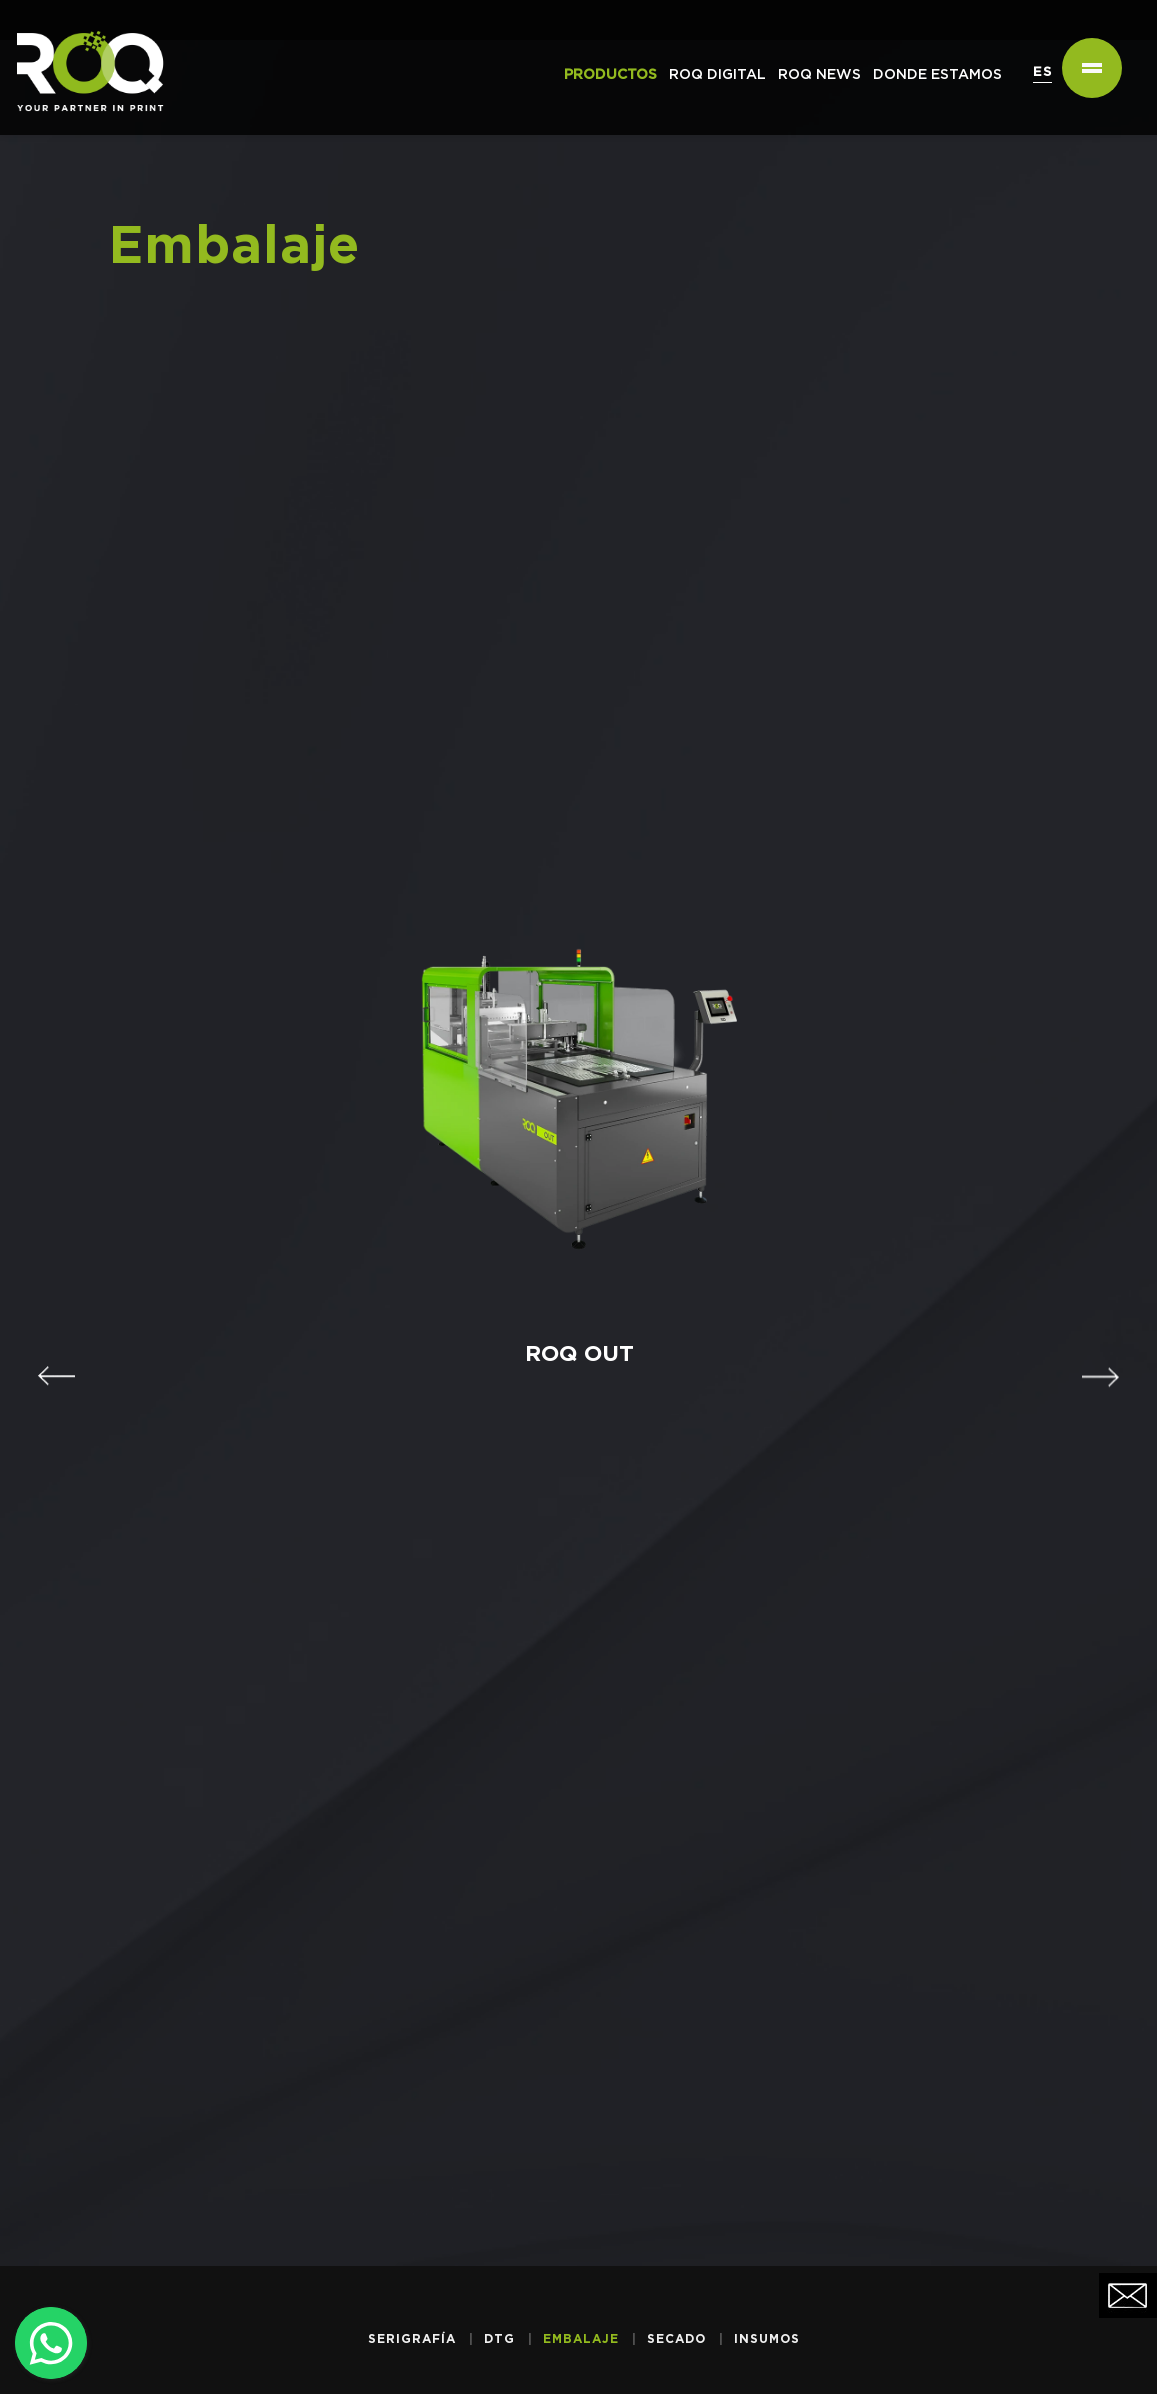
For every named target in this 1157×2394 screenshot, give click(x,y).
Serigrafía (412, 2339)
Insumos (767, 2339)
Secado (676, 2339)
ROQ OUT (570, 1347)
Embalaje (581, 2339)
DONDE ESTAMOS (937, 75)
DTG (499, 2339)
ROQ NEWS (819, 75)
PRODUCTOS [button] (610, 75)
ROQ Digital (717, 75)
